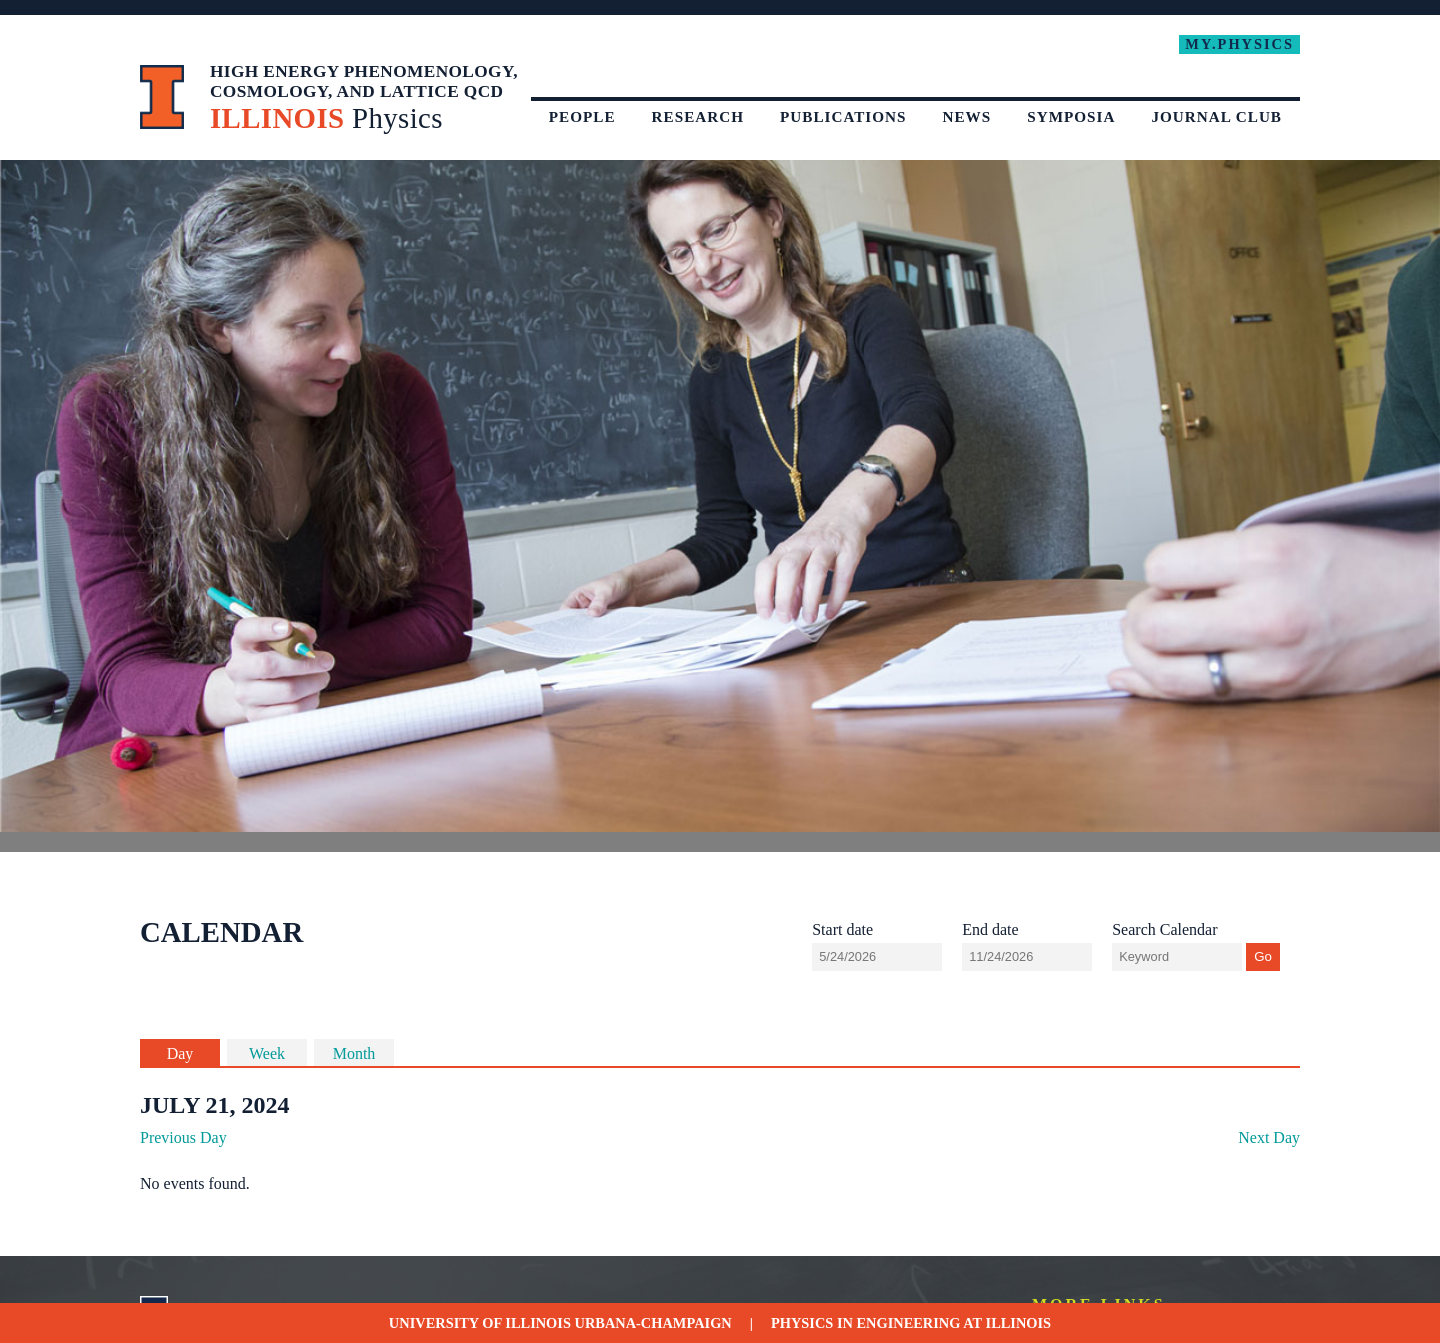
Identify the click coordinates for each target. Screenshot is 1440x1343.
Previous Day (183, 1137)
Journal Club (1216, 116)
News (967, 116)
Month (354, 1053)
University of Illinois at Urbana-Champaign (163, 97)
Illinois (1019, 1323)
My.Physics (1239, 44)
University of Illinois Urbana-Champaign (560, 1323)
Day (180, 1053)
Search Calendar (1164, 929)
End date (990, 929)
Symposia (1071, 116)
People (582, 116)
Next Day (1269, 1137)
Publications (843, 116)
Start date (842, 929)
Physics (802, 1323)
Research (698, 116)
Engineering (909, 1323)
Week (267, 1053)
